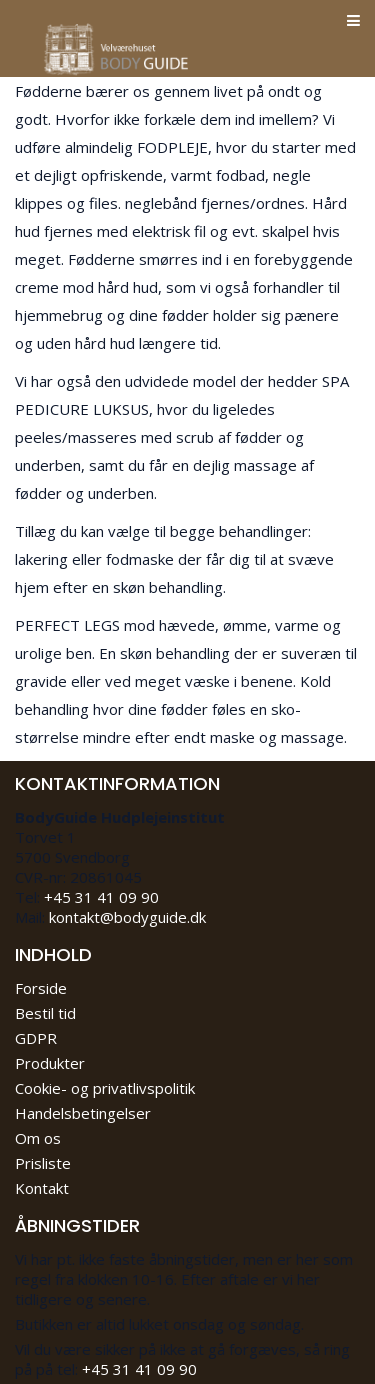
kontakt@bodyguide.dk (127, 917)
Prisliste (43, 1163)
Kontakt (42, 1188)
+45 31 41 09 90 (101, 897)
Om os (38, 1138)
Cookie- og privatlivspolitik (105, 1088)
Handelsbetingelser (83, 1113)
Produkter (50, 1063)
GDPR (36, 1038)
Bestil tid (45, 1013)
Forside (41, 988)
